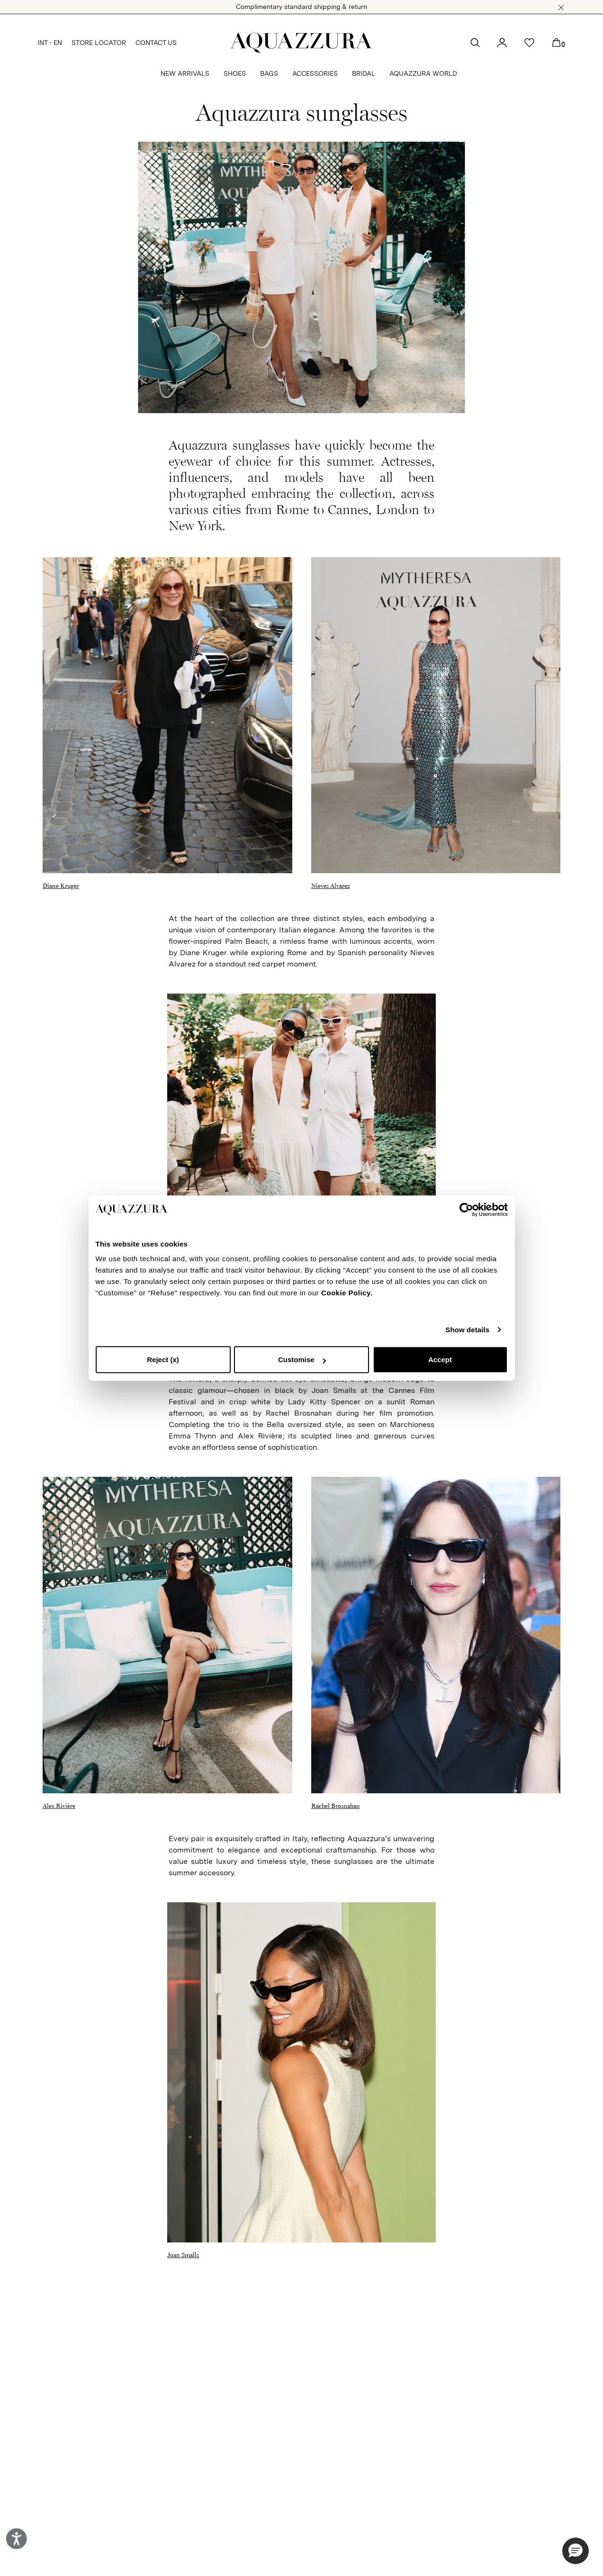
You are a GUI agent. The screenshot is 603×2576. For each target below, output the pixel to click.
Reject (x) (163, 1360)
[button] (561, 7)
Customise (302, 1360)
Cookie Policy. (346, 1293)
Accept (440, 1360)
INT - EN (49, 42)
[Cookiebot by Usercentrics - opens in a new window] (466, 1209)
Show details (467, 1330)
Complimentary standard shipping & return (301, 6)
